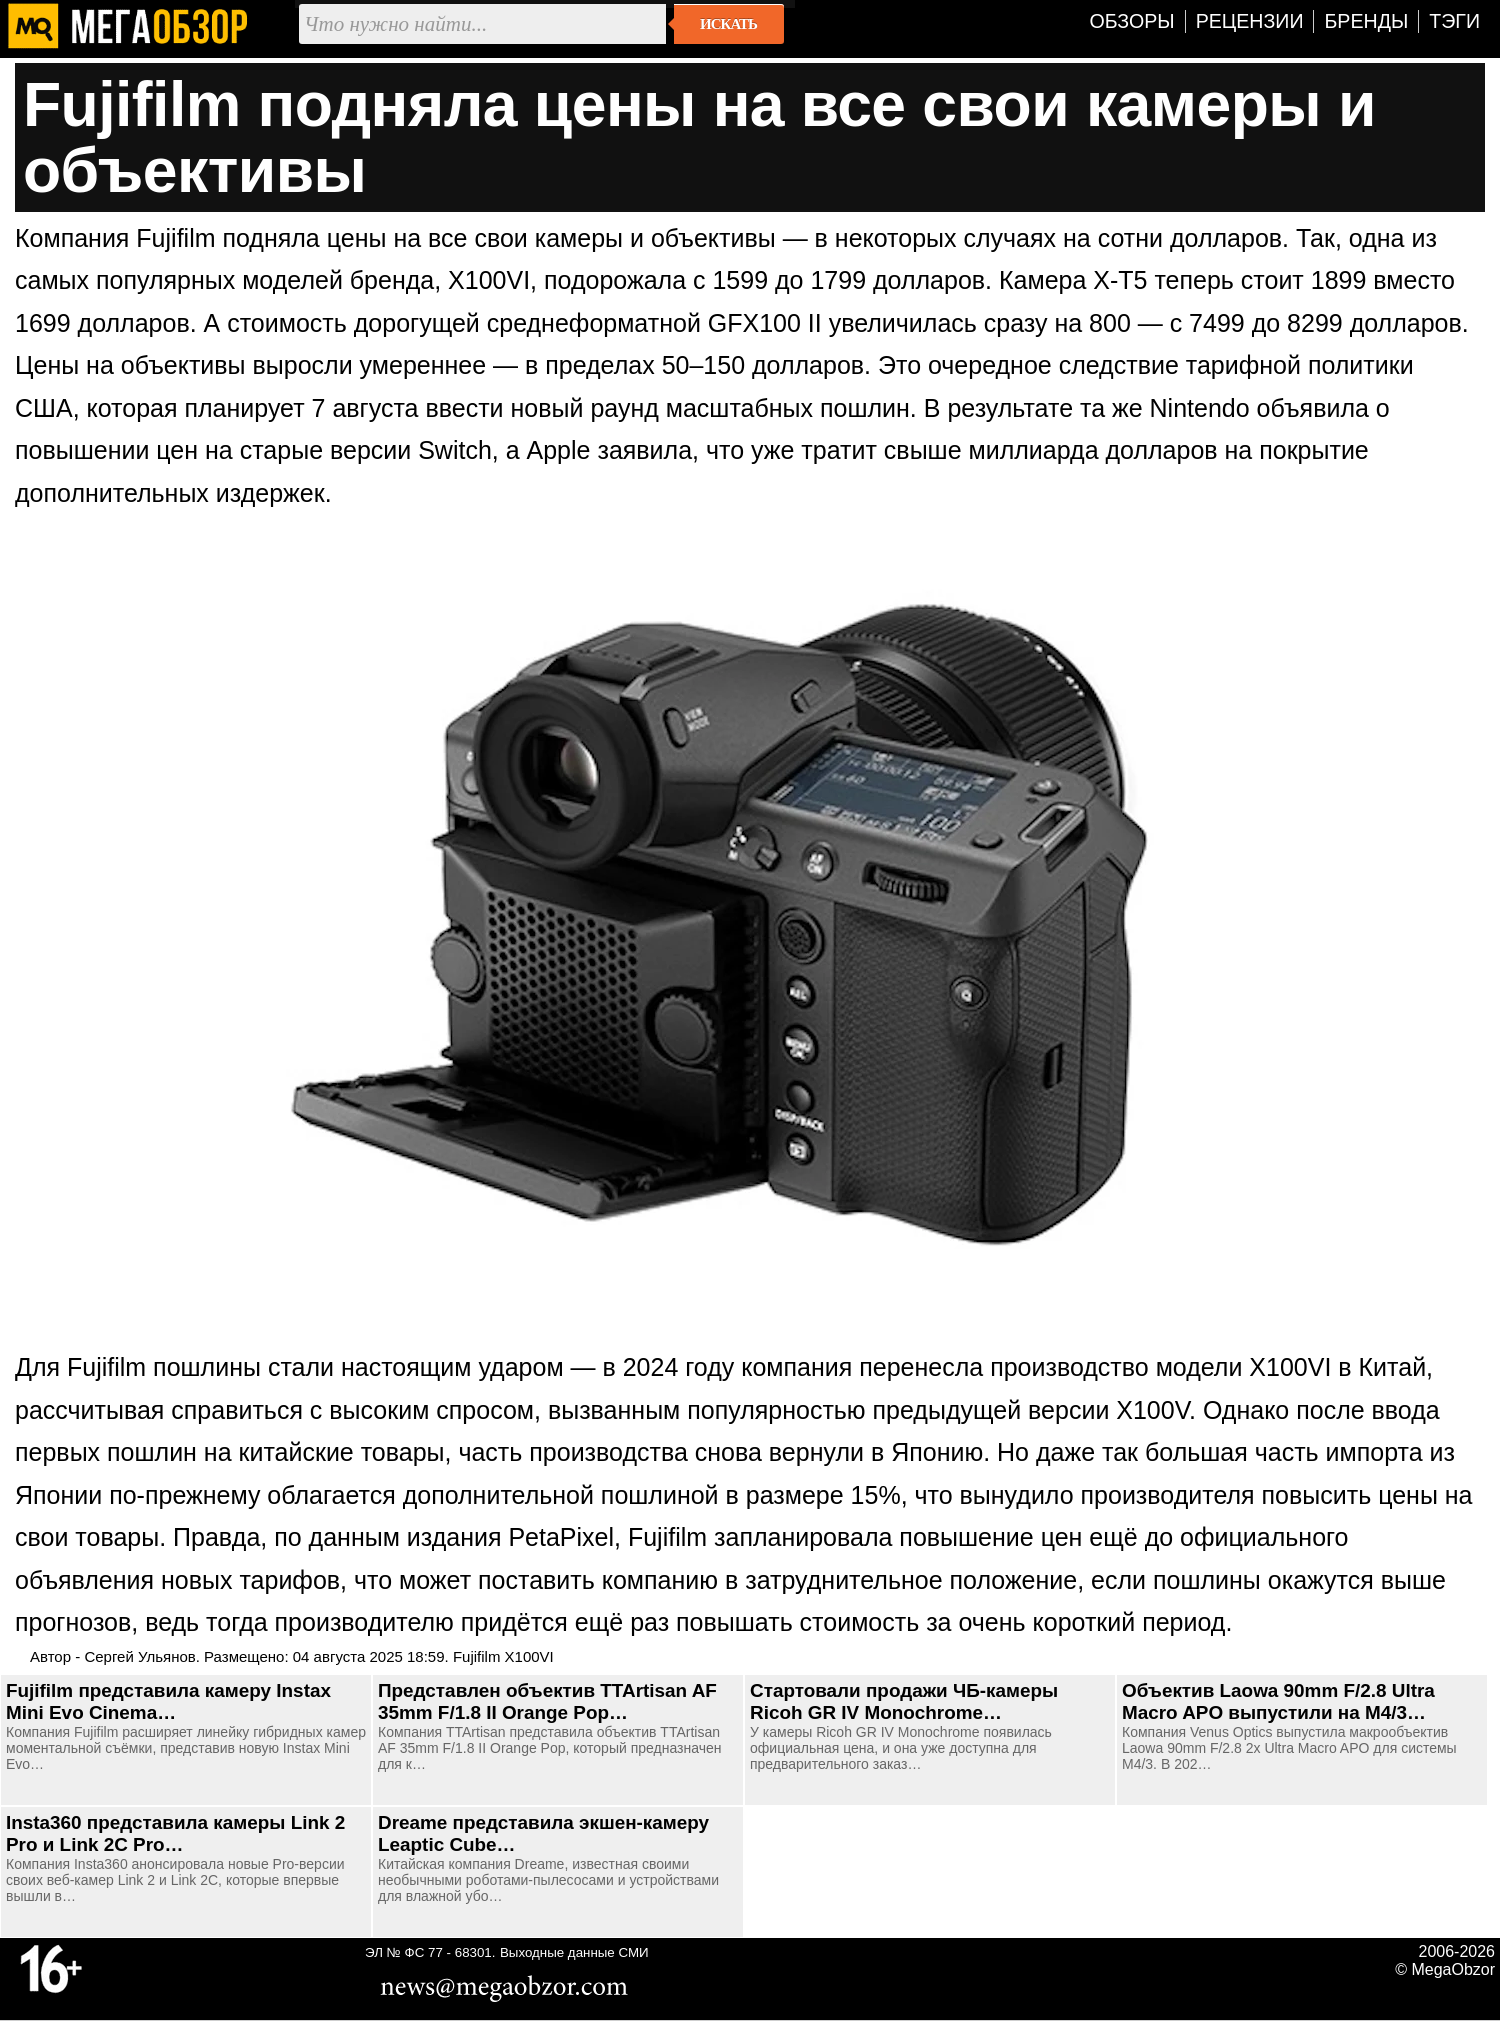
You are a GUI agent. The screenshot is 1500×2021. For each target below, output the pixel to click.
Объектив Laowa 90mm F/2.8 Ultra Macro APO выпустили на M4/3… (1278, 1701)
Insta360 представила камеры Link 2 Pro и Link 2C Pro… (175, 1833)
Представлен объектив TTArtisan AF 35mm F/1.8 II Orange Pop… (547, 1701)
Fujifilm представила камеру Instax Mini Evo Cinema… (168, 1701)
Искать (728, 24)
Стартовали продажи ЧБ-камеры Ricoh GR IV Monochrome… (904, 1701)
